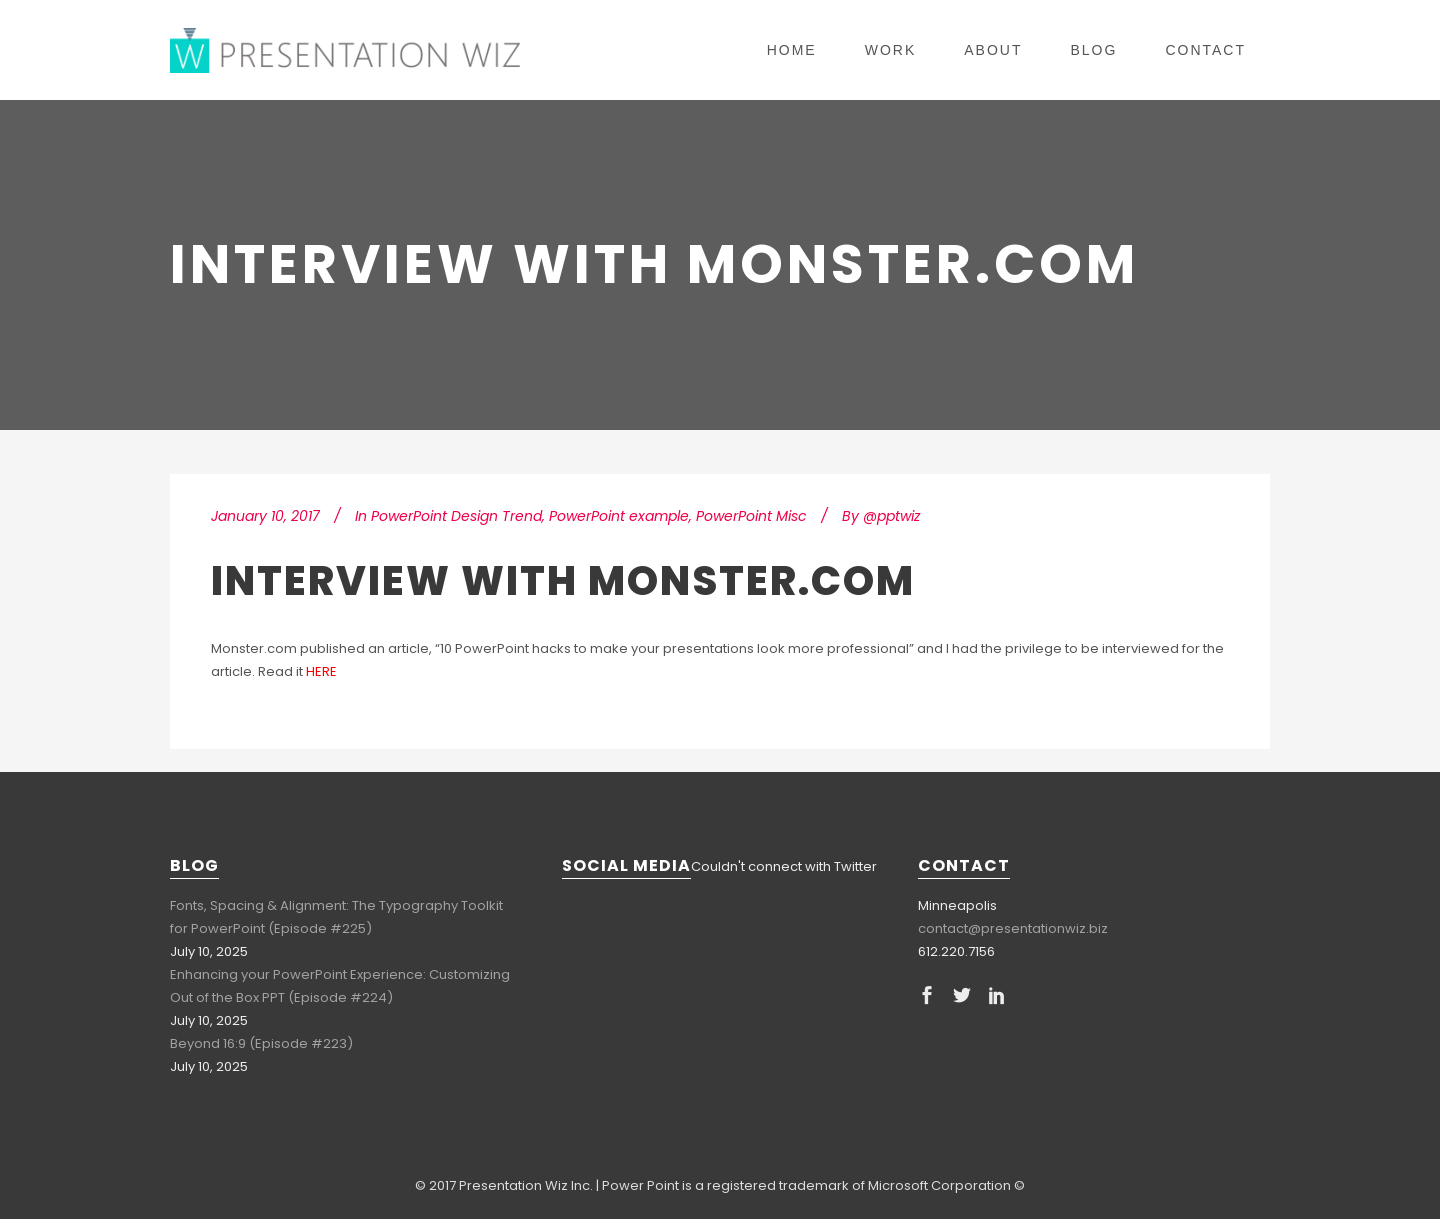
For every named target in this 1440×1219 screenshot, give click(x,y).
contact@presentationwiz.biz (1013, 928)
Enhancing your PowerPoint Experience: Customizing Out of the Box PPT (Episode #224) (340, 986)
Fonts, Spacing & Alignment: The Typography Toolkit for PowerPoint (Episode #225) (336, 917)
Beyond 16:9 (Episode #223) (261, 1043)
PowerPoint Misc (751, 516)
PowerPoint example (619, 516)
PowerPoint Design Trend (456, 516)
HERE (321, 671)
